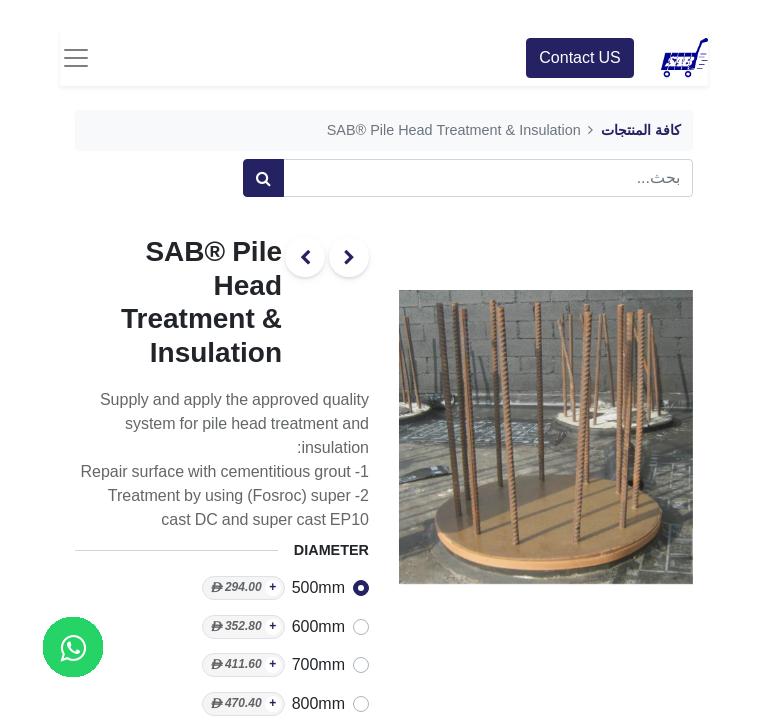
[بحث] (263, 178)
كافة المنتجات (641, 130)
